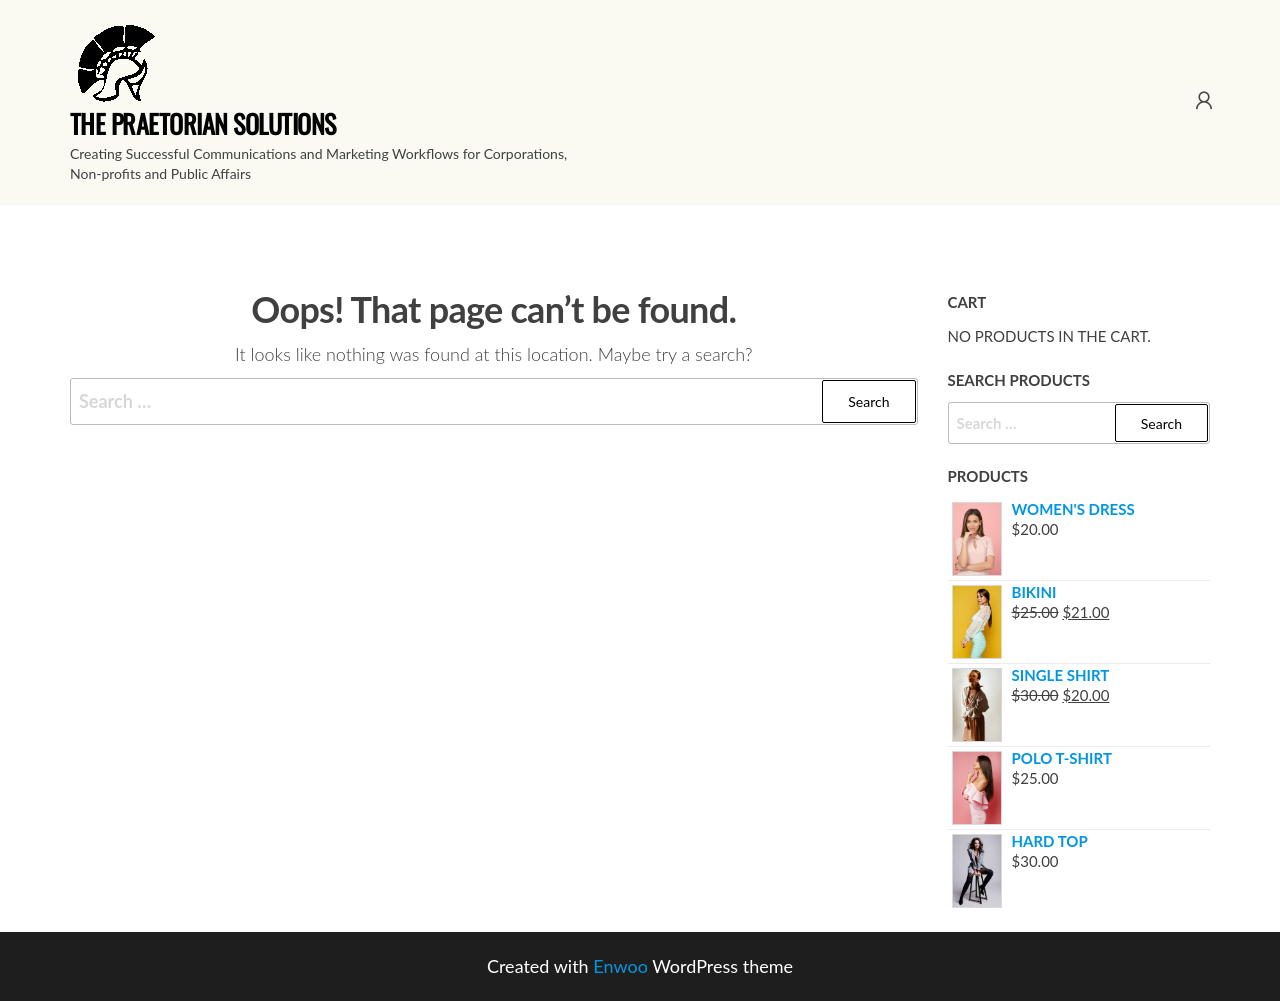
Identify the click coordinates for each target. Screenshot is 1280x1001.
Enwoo (620, 966)
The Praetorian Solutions (203, 123)
